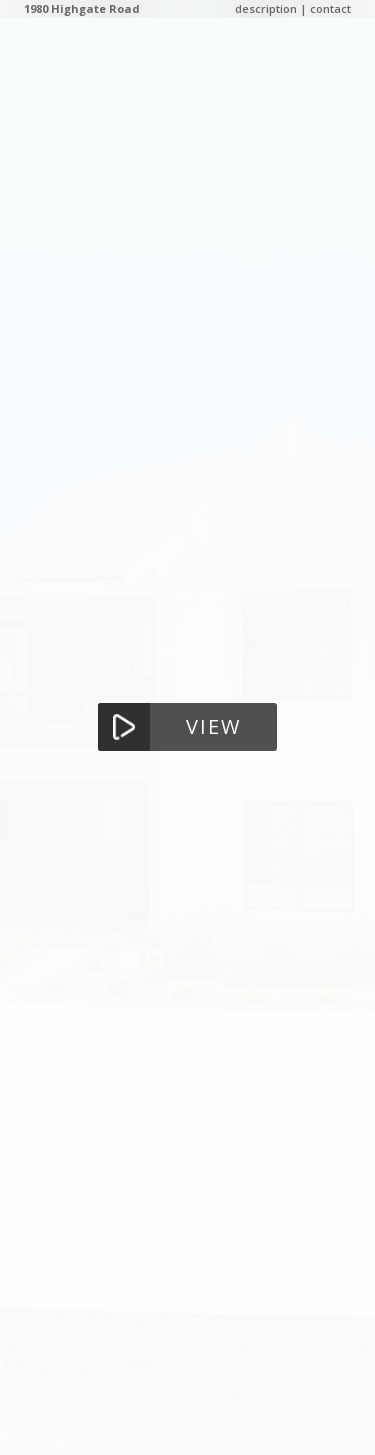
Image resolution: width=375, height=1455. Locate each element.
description (266, 8)
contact (330, 8)
